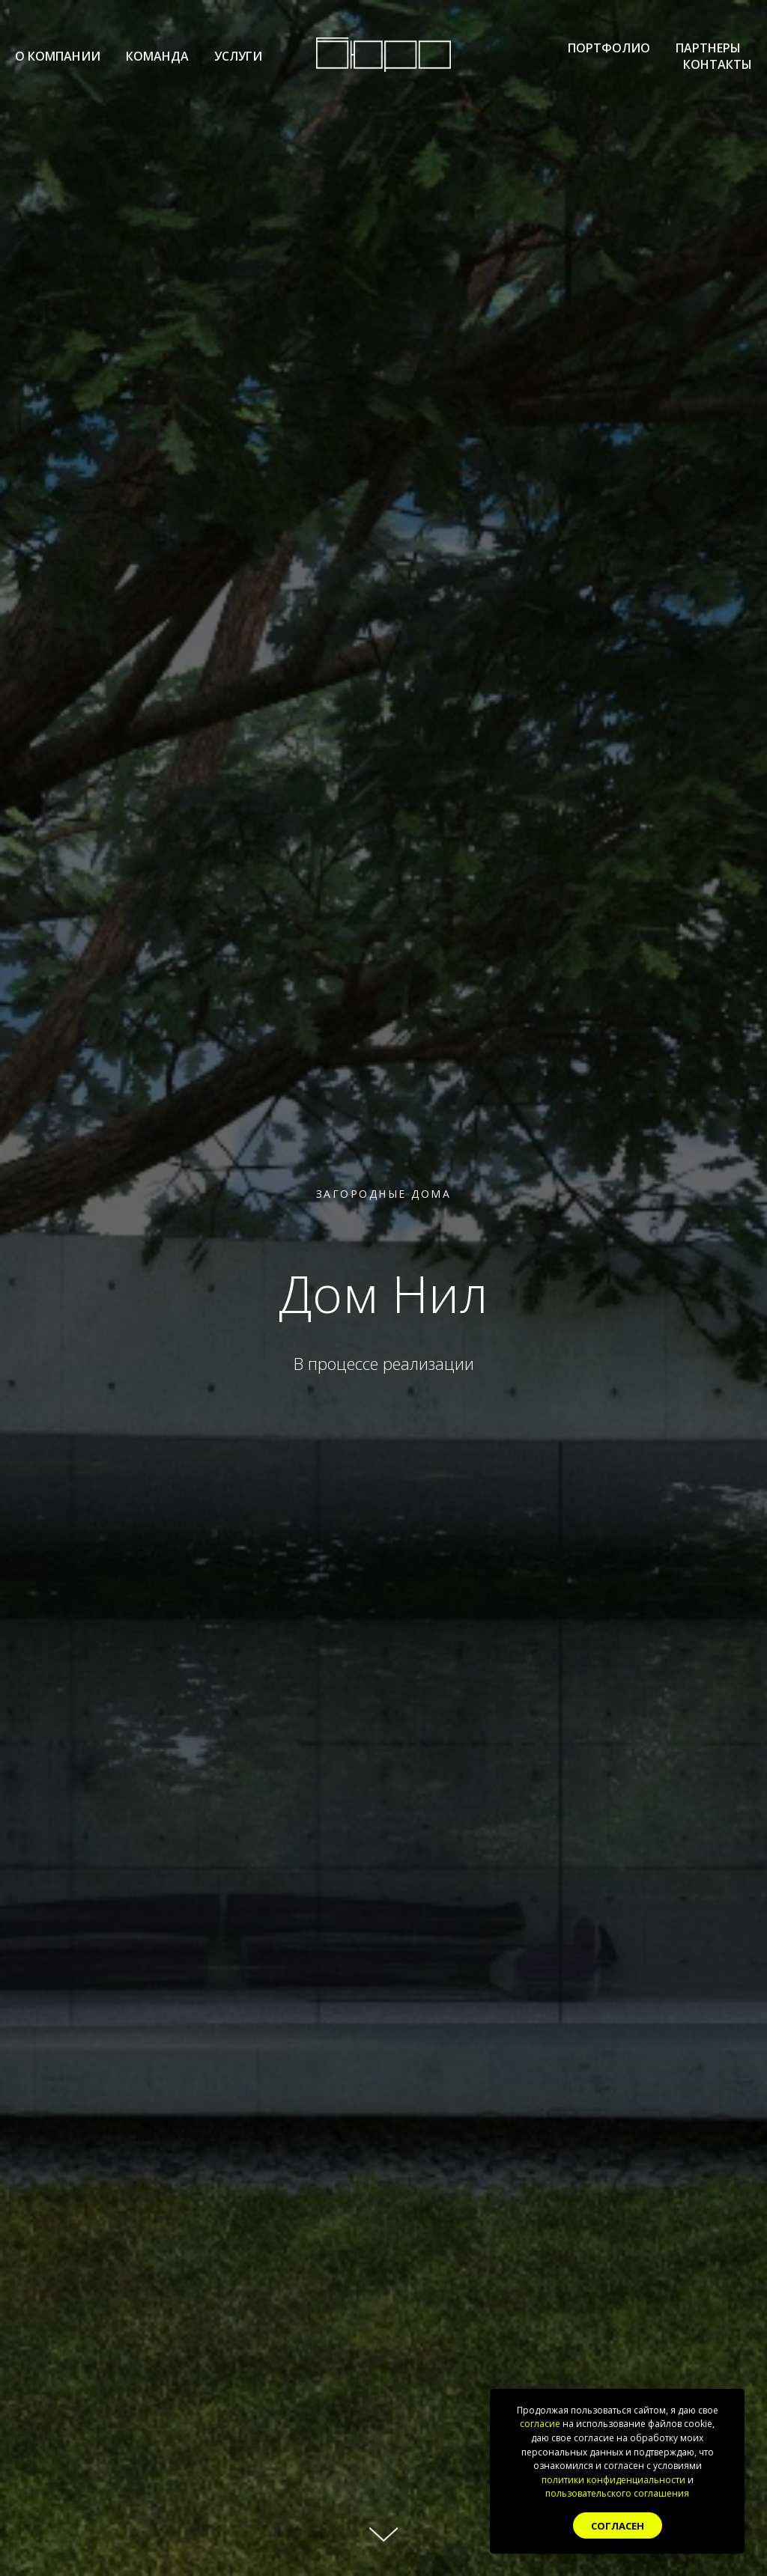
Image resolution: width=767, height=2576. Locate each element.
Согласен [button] (617, 2526)
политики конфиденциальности (613, 2479)
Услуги (238, 56)
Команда (157, 56)
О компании (57, 56)
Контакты (717, 64)
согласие (540, 2423)
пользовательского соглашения (617, 2493)
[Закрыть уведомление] (733, 2400)
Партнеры (708, 48)
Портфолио (609, 48)
